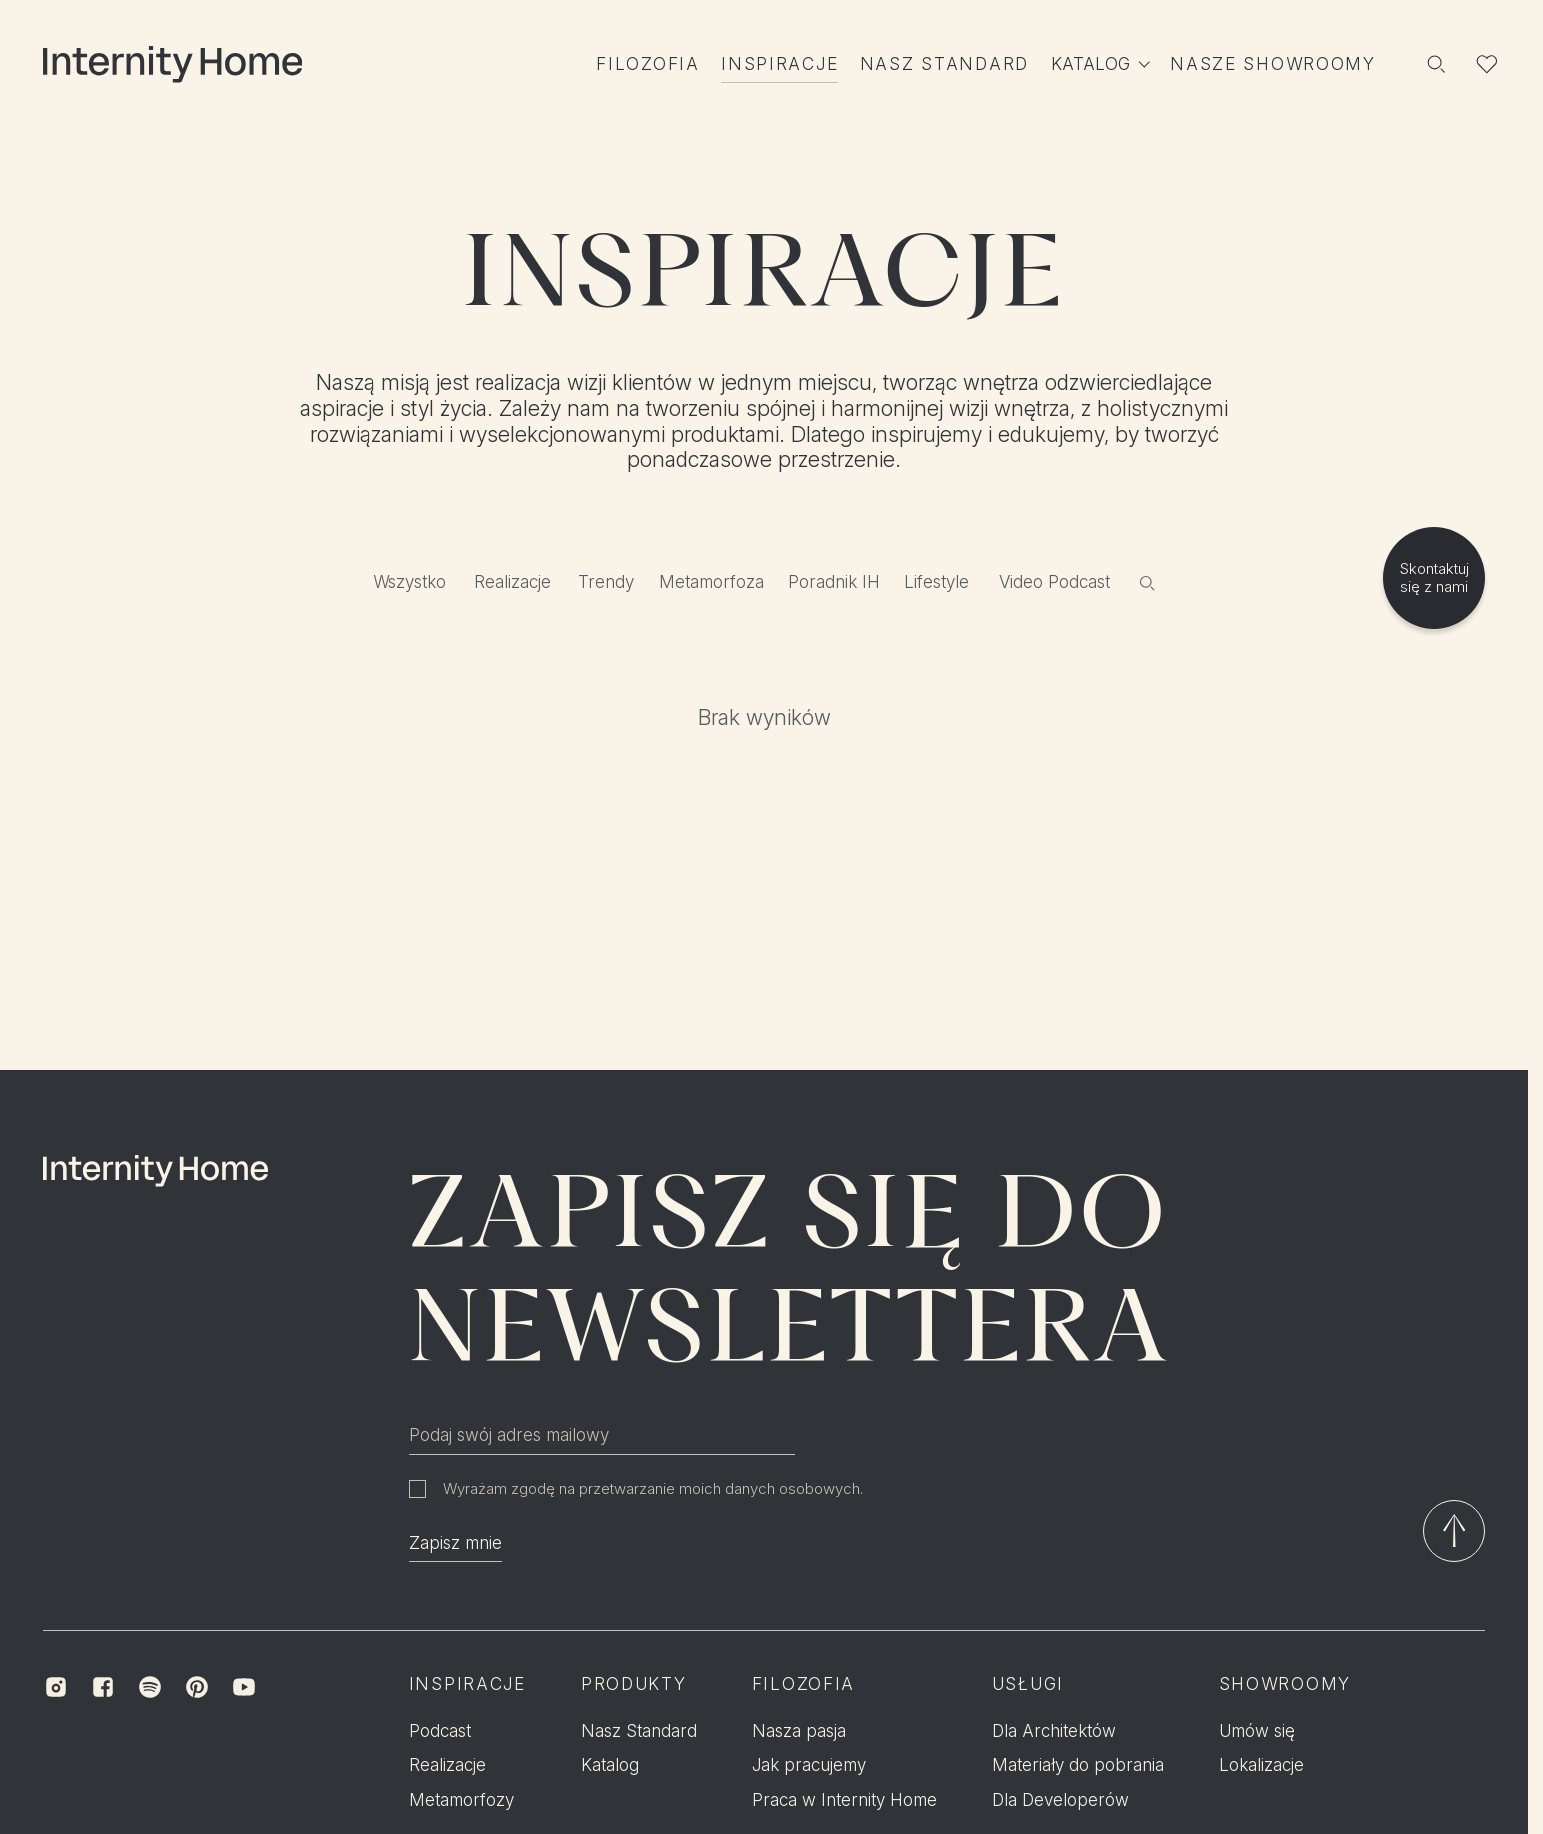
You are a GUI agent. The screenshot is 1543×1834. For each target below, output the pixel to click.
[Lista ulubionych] (1487, 64)
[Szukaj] (1435, 64)
